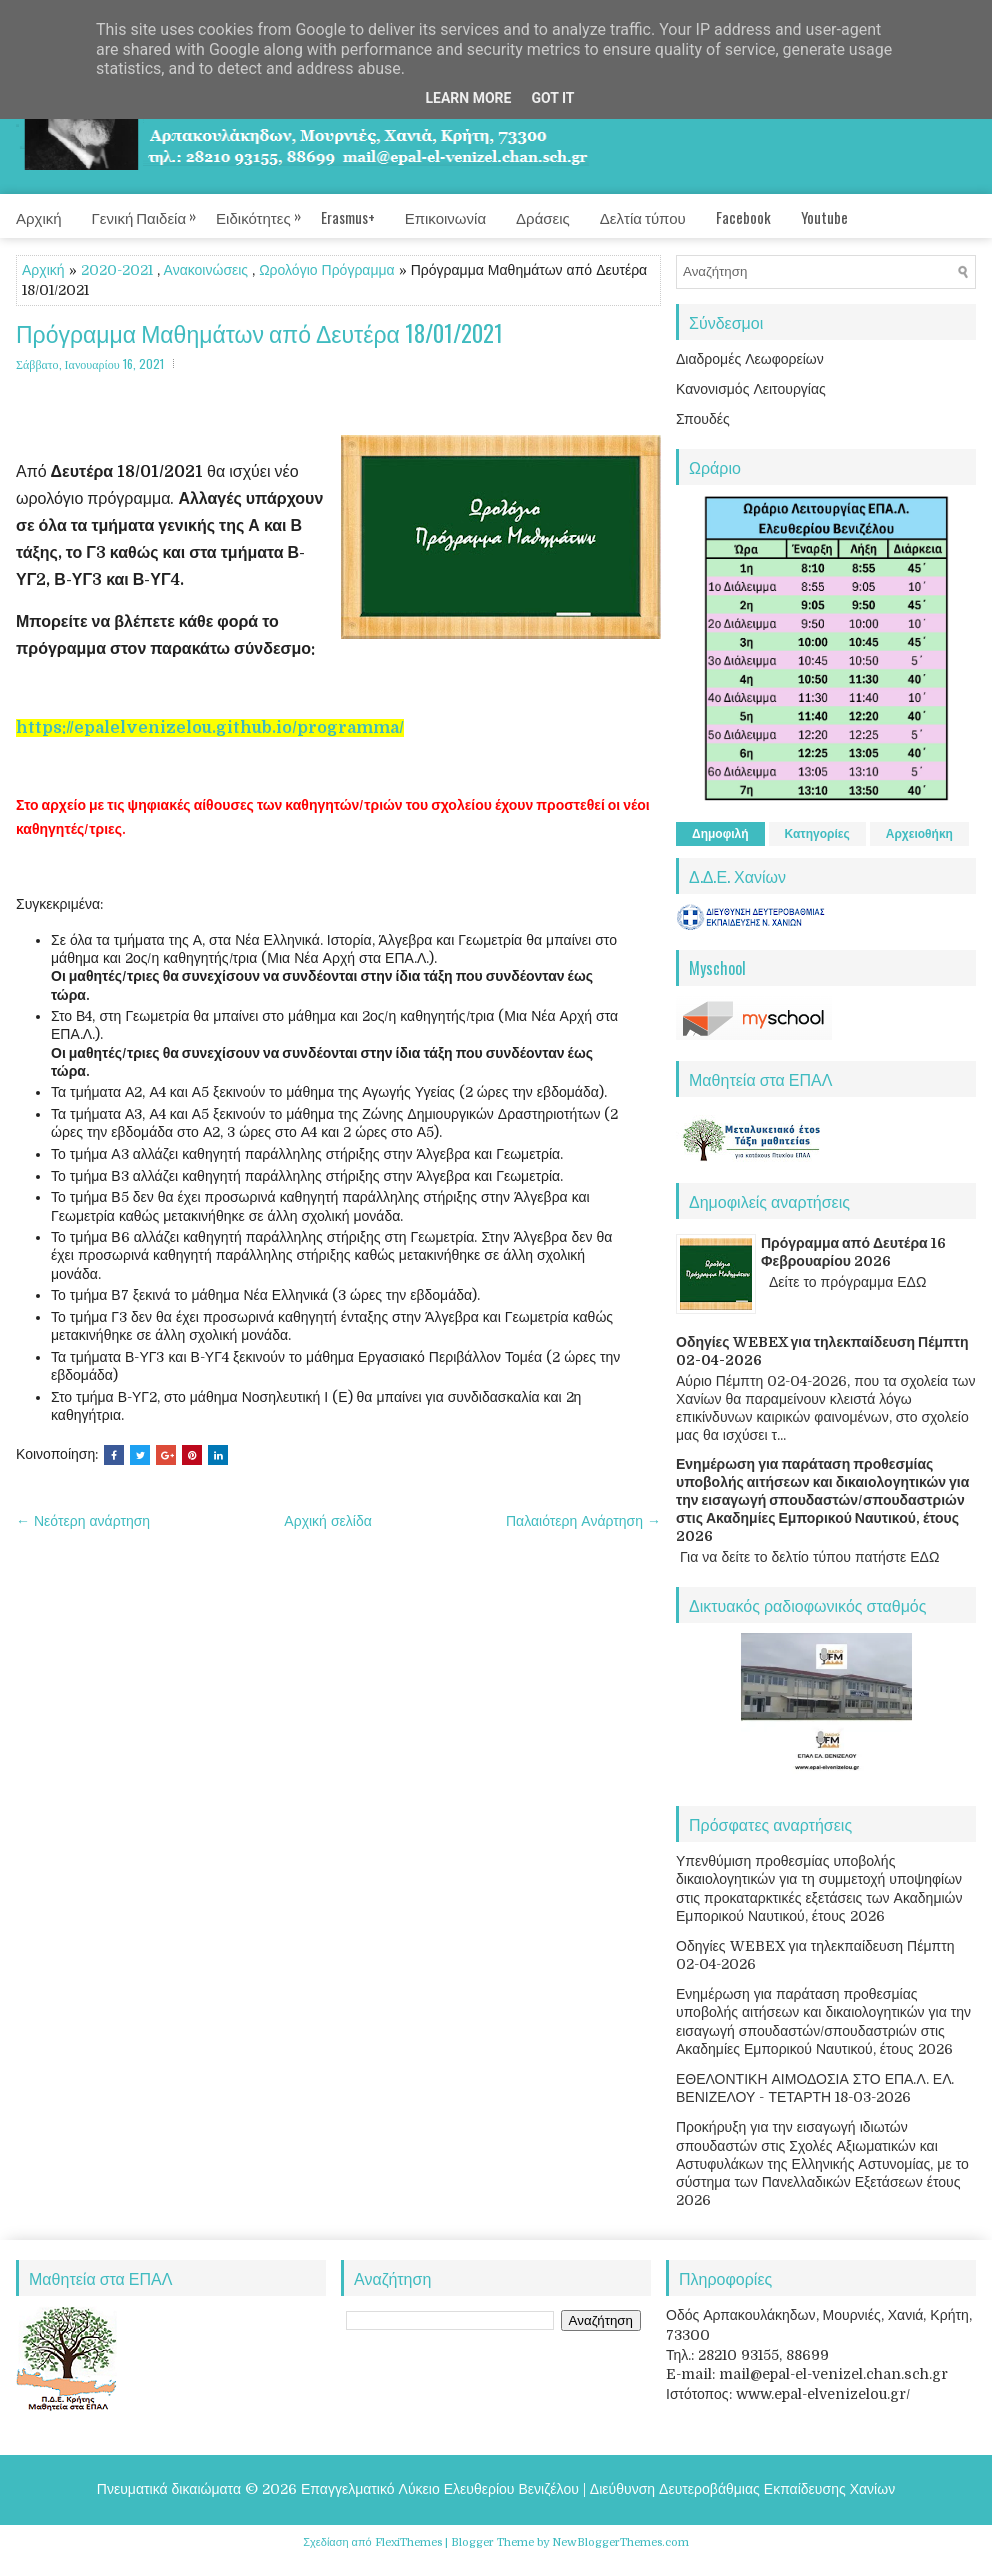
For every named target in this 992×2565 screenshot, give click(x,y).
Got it (552, 98)
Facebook (743, 217)
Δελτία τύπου (643, 217)
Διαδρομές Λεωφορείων (750, 359)
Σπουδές (703, 419)
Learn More (468, 98)
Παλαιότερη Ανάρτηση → (583, 1521)
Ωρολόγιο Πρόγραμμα (327, 270)
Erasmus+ (348, 217)
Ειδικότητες (268, 211)
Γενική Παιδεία (154, 211)
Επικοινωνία (445, 217)
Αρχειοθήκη (919, 834)
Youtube (824, 217)
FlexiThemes (408, 2542)
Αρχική (39, 217)
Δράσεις (543, 217)
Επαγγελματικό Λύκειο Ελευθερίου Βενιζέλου (440, 2489)
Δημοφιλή (720, 834)
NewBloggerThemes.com (620, 2542)
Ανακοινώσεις (206, 270)
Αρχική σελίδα (327, 1521)
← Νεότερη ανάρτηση (83, 1521)
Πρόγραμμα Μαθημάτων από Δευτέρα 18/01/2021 (259, 333)
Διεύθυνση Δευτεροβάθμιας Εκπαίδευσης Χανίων (742, 2489)
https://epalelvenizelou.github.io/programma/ (210, 728)
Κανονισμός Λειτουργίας (751, 389)
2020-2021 (117, 270)
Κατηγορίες (817, 834)
